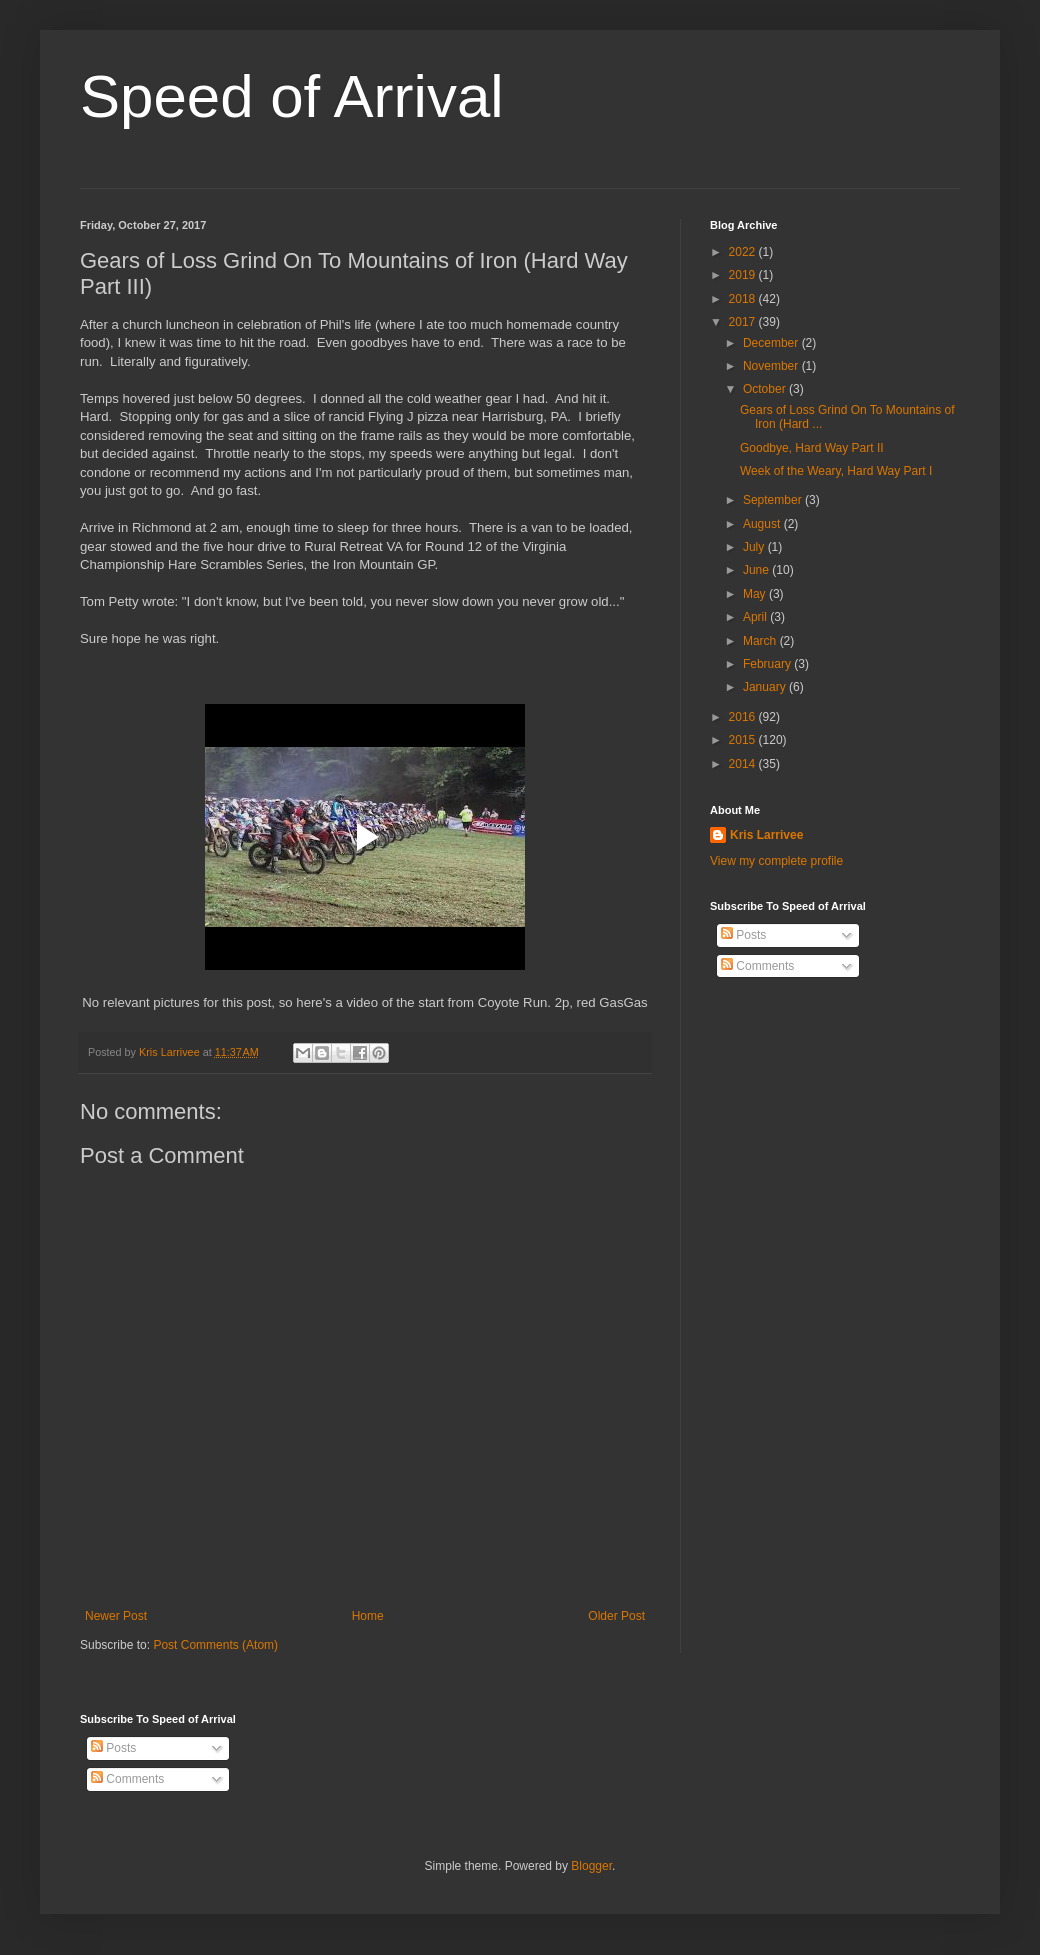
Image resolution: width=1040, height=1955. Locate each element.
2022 (744, 252)
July (755, 547)
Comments (757, 966)
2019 (744, 275)
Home (368, 1616)
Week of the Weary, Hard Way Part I (836, 471)
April (756, 617)
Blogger (591, 1866)
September (774, 500)
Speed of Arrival (292, 96)
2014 (744, 764)
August (763, 524)
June (757, 570)
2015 (744, 740)
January (766, 687)
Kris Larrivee (766, 835)
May (756, 594)
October (766, 389)
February (768, 664)
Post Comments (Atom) (215, 1645)
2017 (744, 322)
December (772, 343)
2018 (744, 299)
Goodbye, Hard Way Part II (812, 448)
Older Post (616, 1616)
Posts (743, 935)
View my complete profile (776, 861)
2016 (744, 717)
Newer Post (116, 1616)
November (772, 366)
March (761, 641)
